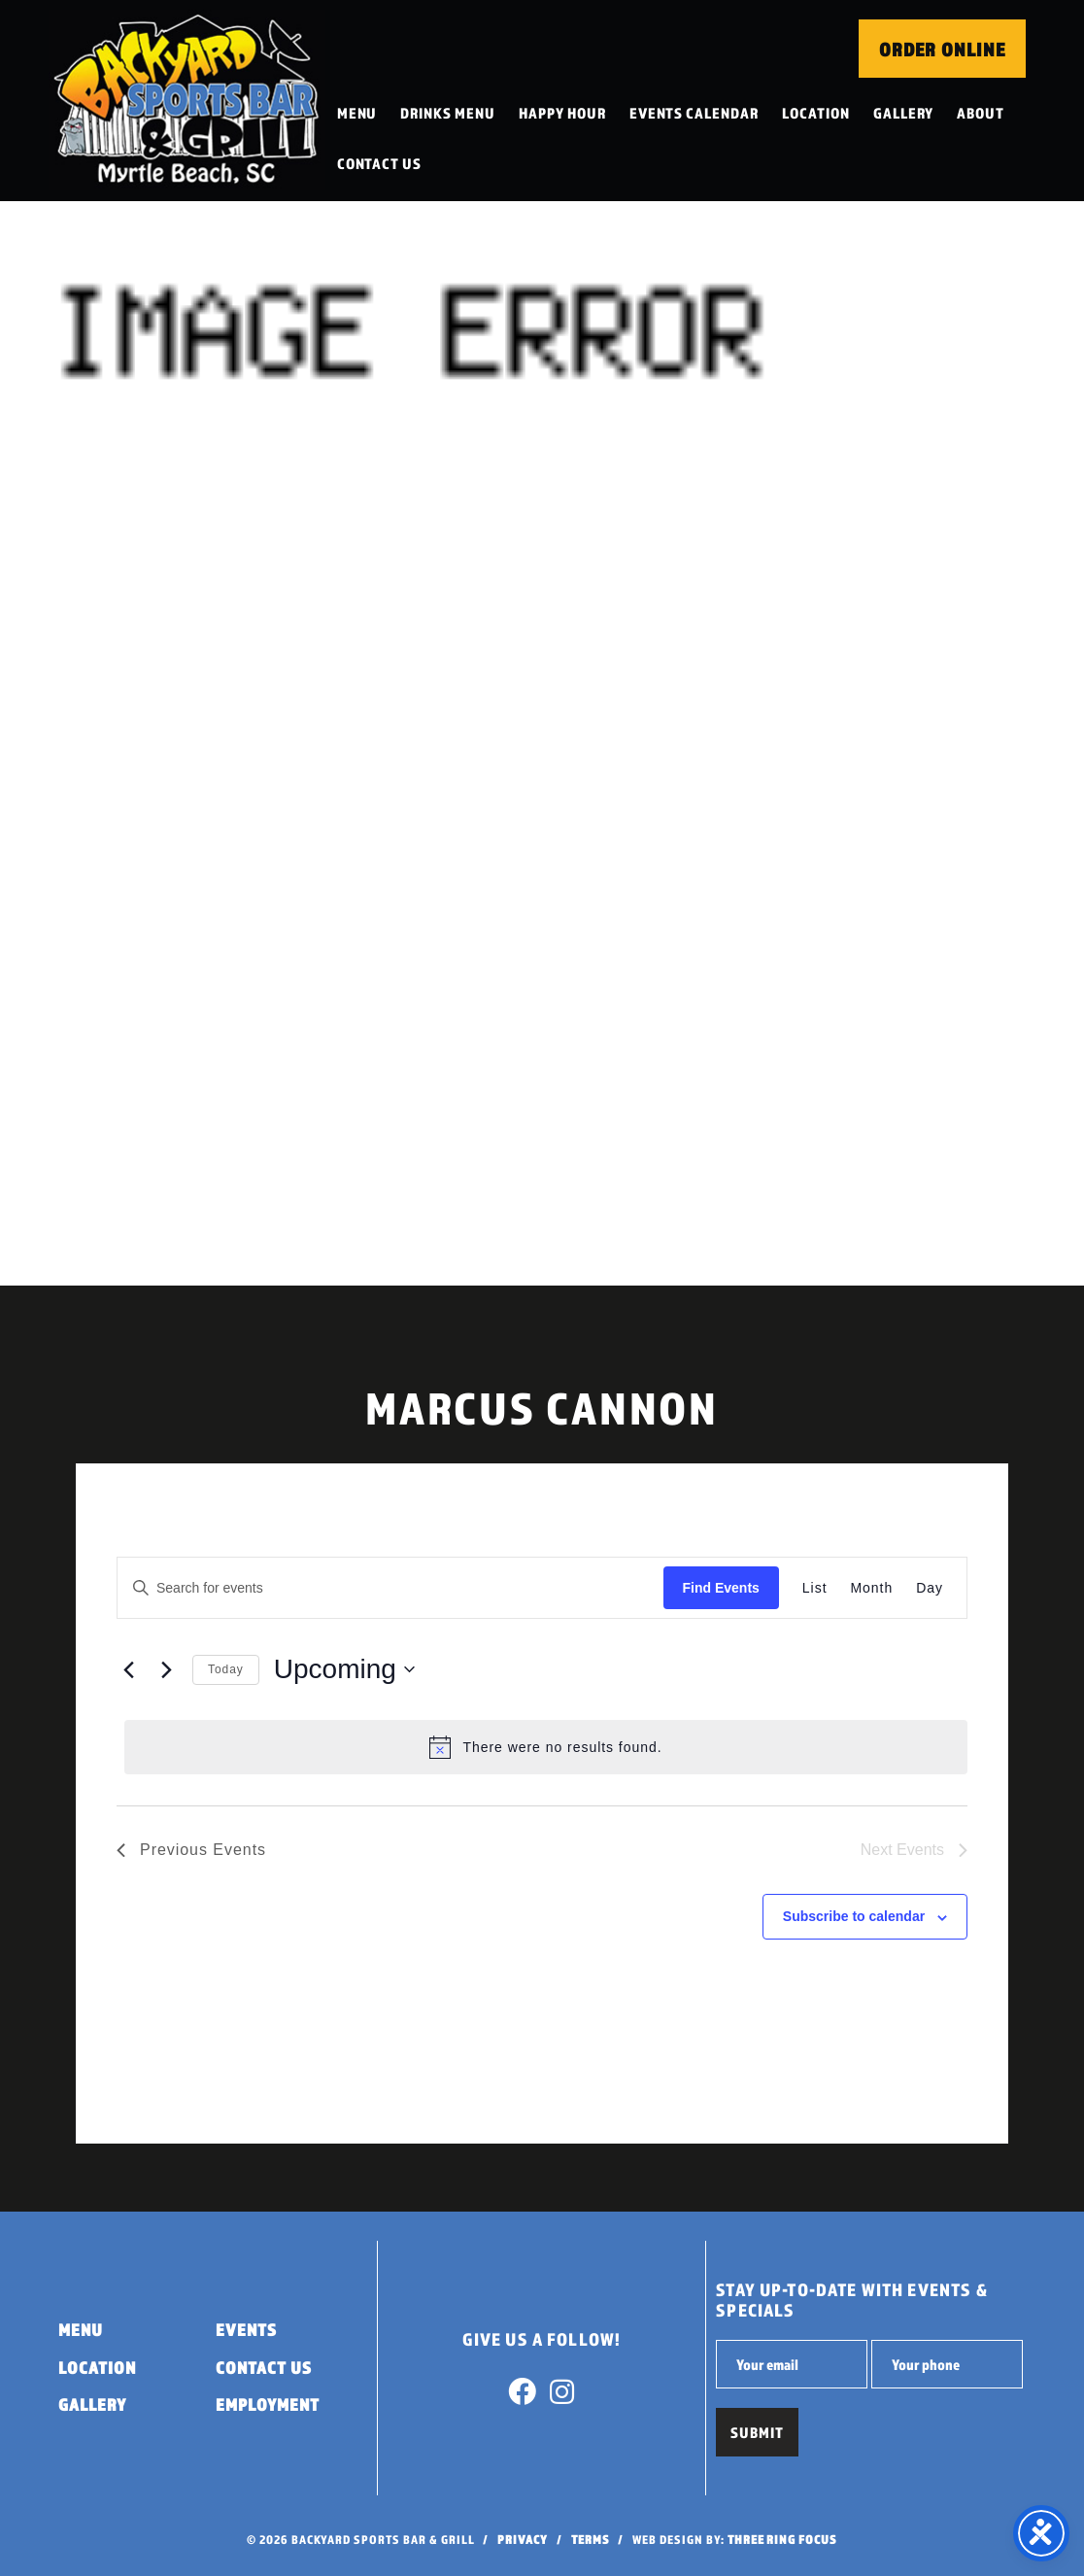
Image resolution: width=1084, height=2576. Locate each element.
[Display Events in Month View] (872, 1588)
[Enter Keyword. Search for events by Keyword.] (390, 1588)
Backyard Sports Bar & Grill (187, 100)
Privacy (522, 2539)
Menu (358, 112)
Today (226, 1669)
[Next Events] (166, 1669)
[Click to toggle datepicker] (344, 1669)
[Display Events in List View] (815, 1588)
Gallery (904, 112)
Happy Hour (563, 112)
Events (246, 2329)
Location (817, 112)
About (982, 112)
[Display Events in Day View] (929, 1588)
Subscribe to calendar (854, 1916)
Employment (268, 2404)
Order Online (942, 49)
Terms (590, 2539)
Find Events (721, 1588)
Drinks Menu (449, 112)
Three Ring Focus (782, 2539)
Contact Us (380, 163)
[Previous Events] (128, 1669)
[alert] (545, 1747)
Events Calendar (695, 112)
